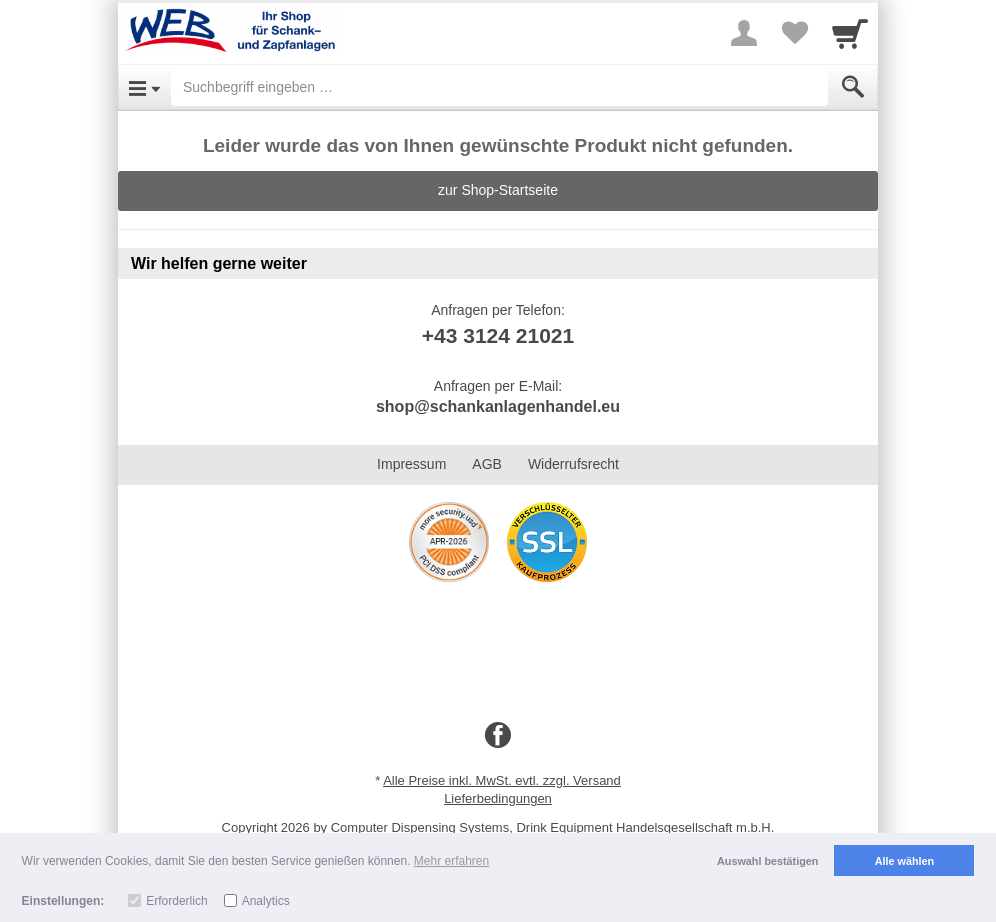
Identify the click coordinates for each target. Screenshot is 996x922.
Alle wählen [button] (904, 861)
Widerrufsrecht (573, 464)
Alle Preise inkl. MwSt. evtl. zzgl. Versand (502, 780)
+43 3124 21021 (498, 335)
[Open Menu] (144, 87)
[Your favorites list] (794, 33)
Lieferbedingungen (498, 798)
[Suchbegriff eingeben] (499, 87)
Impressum (411, 464)
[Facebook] (498, 736)
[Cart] (850, 33)
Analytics (266, 901)
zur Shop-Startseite (498, 190)
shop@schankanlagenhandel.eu (498, 406)
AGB (487, 464)
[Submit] (853, 87)
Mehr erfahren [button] (451, 861)
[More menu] (744, 33)
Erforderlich (176, 901)
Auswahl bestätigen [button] (767, 861)
